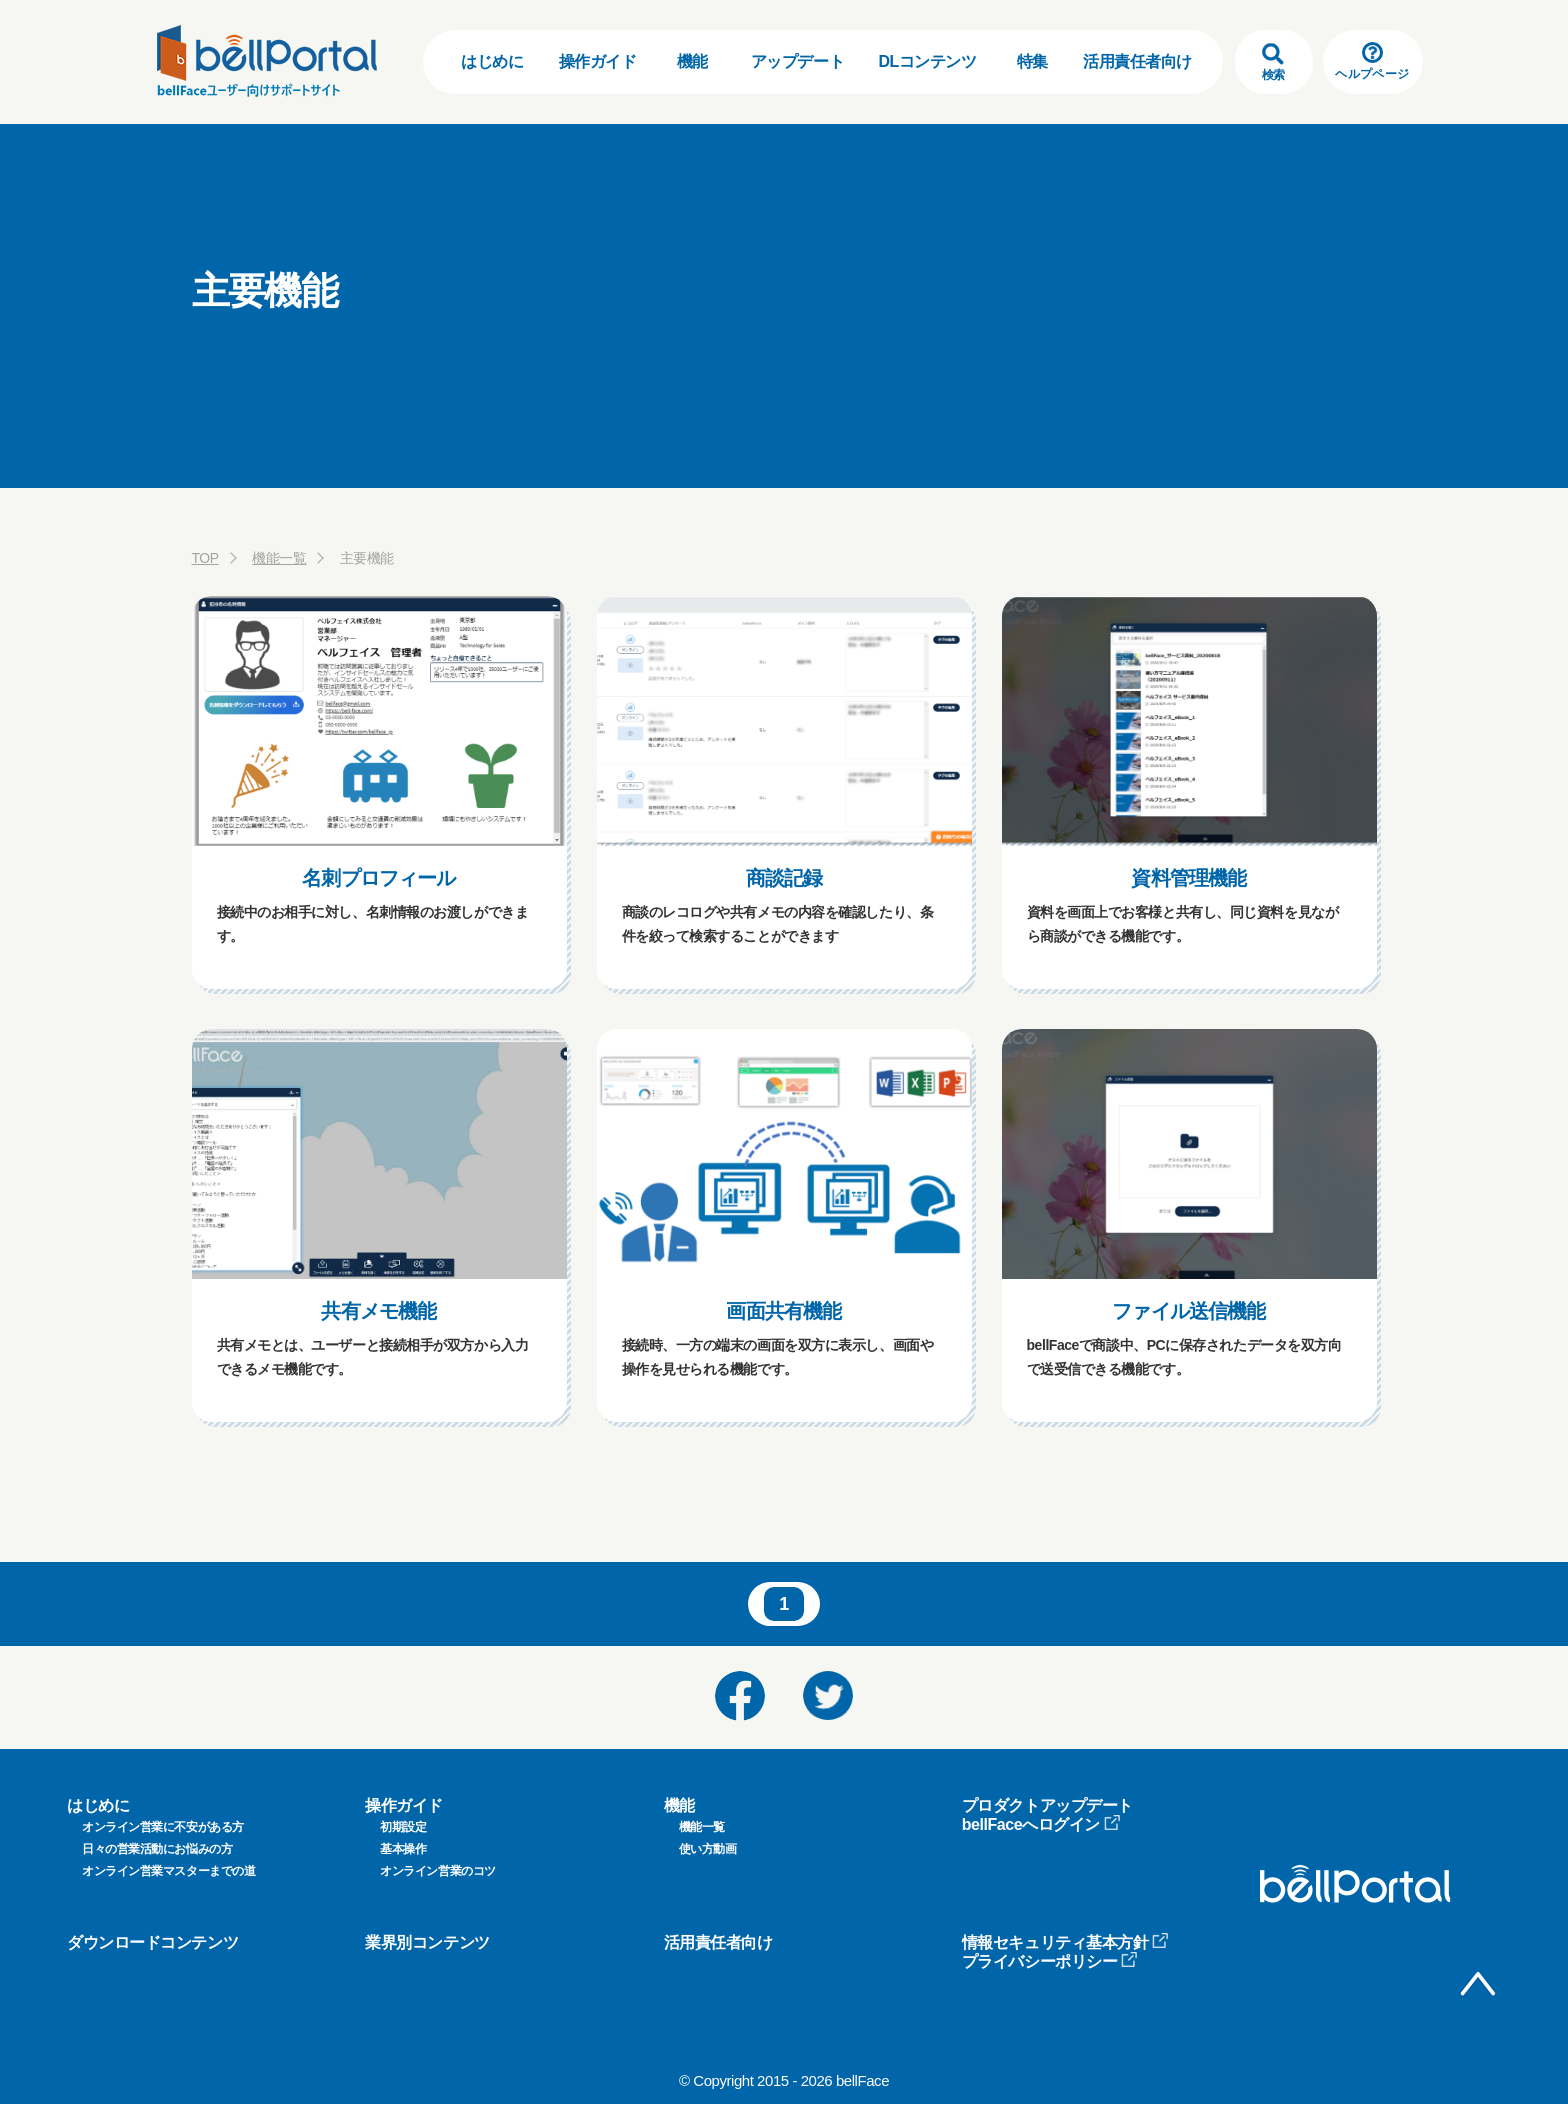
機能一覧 (279, 558)
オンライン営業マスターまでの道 (168, 1871)
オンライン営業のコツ (438, 1871)
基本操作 (403, 1849)
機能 (692, 61)
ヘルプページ (1372, 61)
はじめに (492, 61)
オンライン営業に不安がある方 (163, 1827)
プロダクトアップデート (1047, 1805)
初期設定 (403, 1827)
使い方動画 (708, 1849)
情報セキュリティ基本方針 (1066, 1942)
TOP (205, 558)
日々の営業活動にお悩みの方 (157, 1849)
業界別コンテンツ (427, 1942)
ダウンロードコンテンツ (152, 1942)
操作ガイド (598, 61)
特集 (1032, 61)
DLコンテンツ (927, 61)
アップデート (797, 61)
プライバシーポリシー (1050, 1961)
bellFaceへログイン (1041, 1824)
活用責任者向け (1137, 61)
